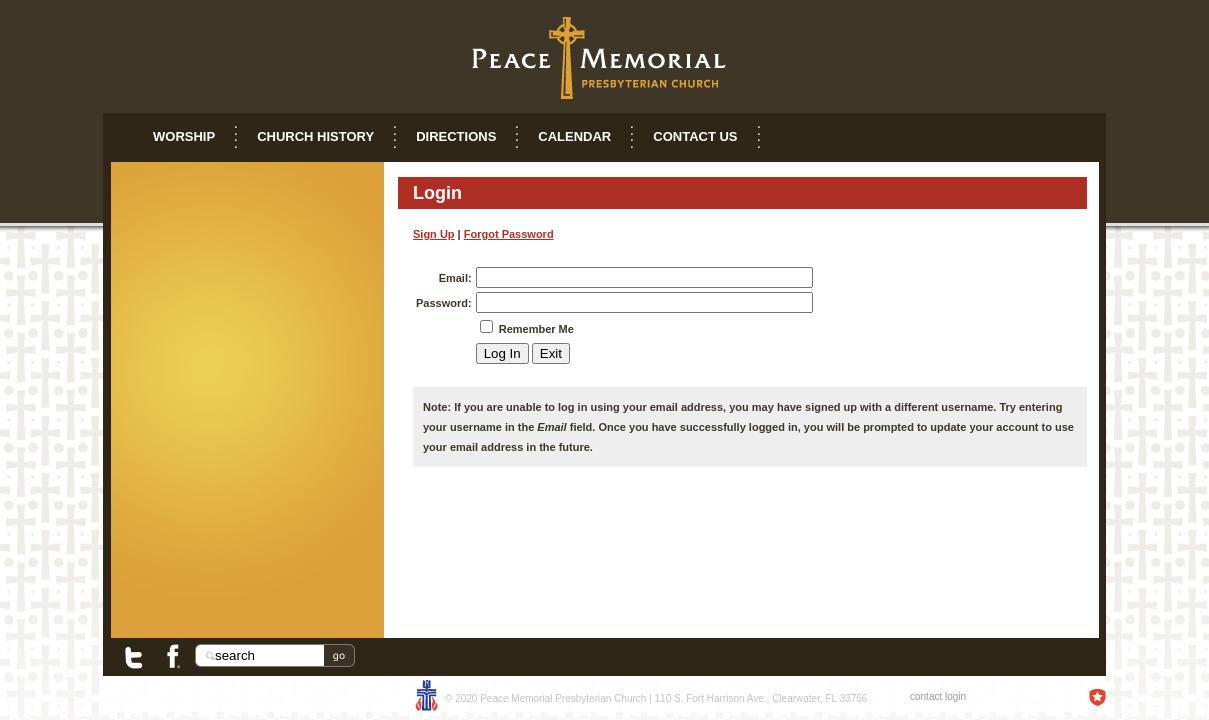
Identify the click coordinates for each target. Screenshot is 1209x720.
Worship (184, 136)
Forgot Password (509, 234)
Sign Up (434, 234)
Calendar (574, 136)
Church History (315, 136)
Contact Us (695, 136)
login (955, 696)
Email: (455, 278)
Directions (456, 136)
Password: (444, 303)
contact (926, 696)
